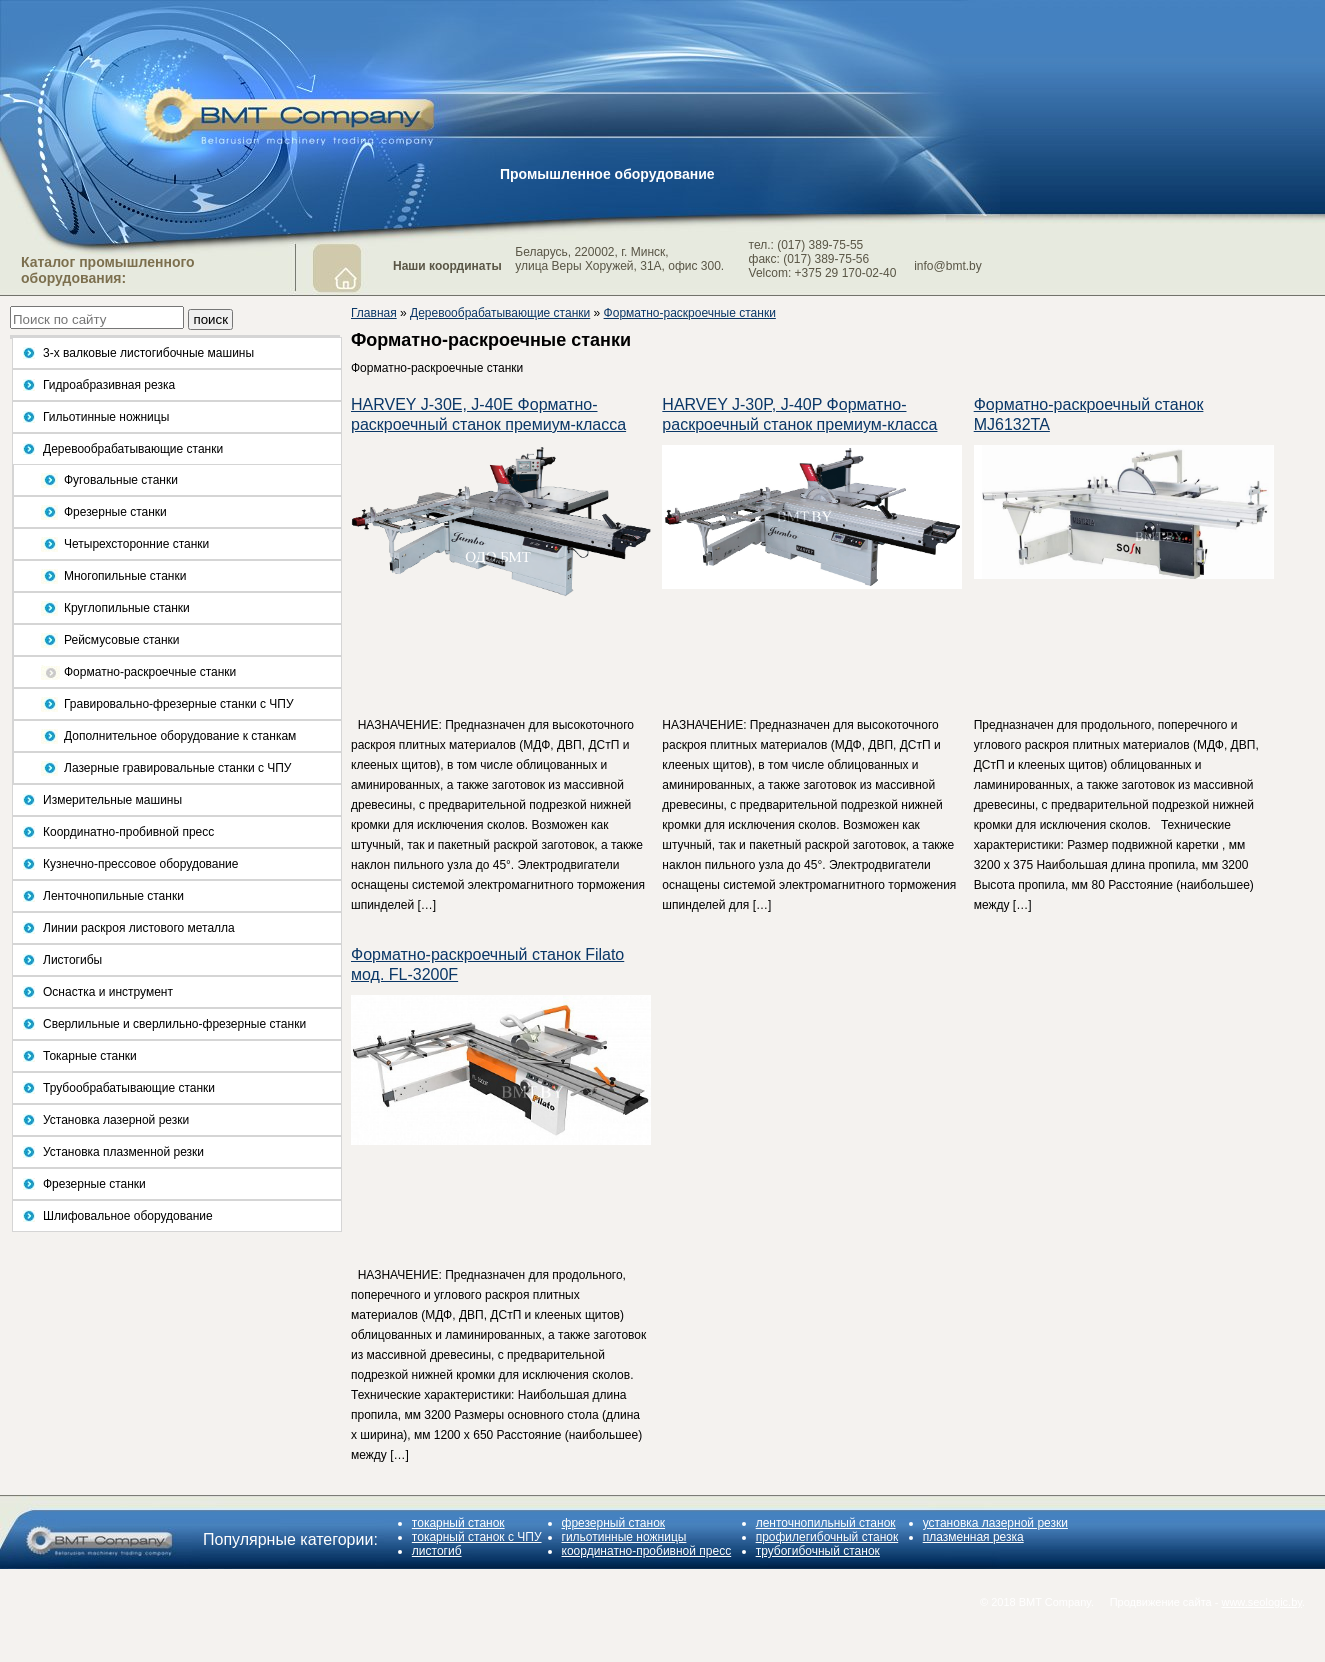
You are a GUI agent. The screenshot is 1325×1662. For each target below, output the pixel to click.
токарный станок (458, 1523)
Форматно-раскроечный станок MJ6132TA (1089, 414)
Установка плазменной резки (123, 1152)
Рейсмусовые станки (122, 640)
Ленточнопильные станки (113, 896)
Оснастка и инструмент (108, 992)
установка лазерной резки (995, 1523)
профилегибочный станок (827, 1537)
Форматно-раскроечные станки (150, 672)
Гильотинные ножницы (106, 417)
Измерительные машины (112, 800)
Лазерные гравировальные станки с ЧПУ (178, 768)
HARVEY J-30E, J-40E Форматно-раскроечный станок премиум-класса (488, 414)
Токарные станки (90, 1056)
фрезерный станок (614, 1523)
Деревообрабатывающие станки (133, 449)
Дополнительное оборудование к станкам (180, 736)
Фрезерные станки (115, 512)
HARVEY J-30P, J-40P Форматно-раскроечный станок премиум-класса (799, 414)
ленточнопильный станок (826, 1523)
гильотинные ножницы (624, 1537)
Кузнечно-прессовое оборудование (140, 864)
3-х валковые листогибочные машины (148, 353)
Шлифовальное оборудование (128, 1216)
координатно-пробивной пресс (647, 1551)
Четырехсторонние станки (136, 544)
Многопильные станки (125, 576)
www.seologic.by (1261, 1602)
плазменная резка (973, 1537)
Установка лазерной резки (116, 1120)
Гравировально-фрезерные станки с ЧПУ (179, 704)
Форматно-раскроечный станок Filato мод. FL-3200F (487, 964)
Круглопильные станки (127, 608)
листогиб (437, 1551)
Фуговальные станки (121, 480)
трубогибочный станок (818, 1551)
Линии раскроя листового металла (139, 928)
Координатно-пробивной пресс (128, 832)
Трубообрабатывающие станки (129, 1088)
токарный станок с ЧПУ (477, 1537)
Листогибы (72, 960)
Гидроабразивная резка (109, 385)
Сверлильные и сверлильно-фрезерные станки (174, 1024)
